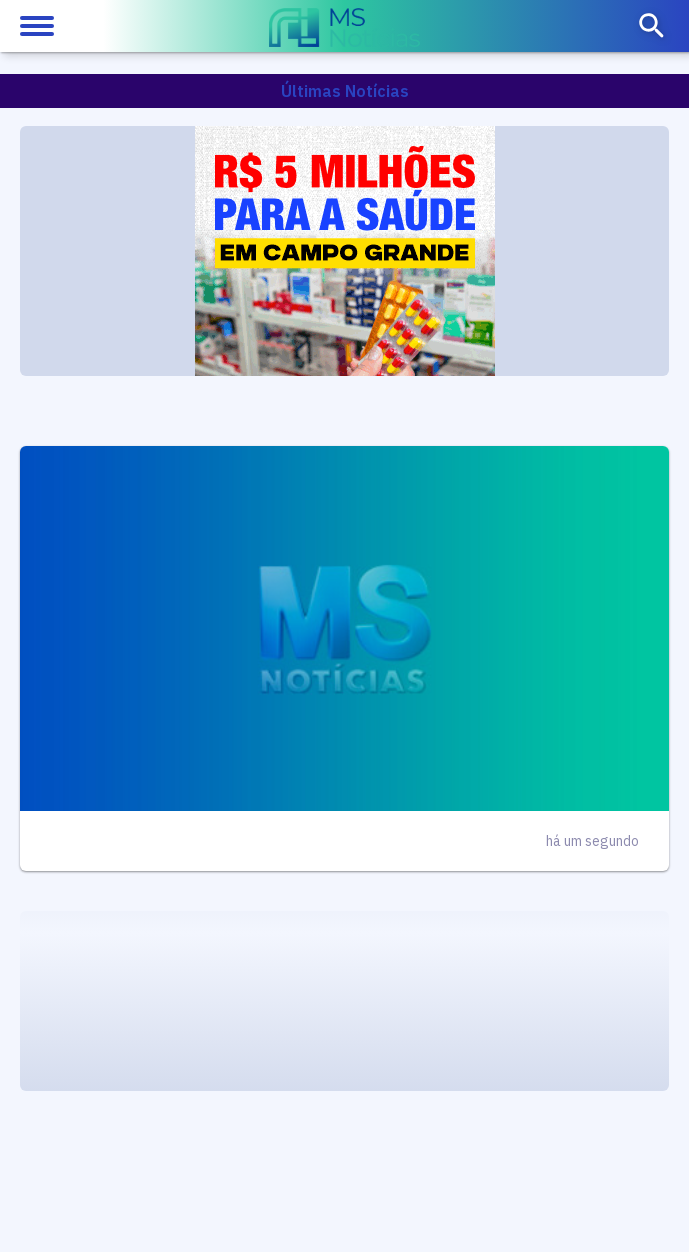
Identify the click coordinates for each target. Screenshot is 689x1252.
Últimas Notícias (345, 91)
